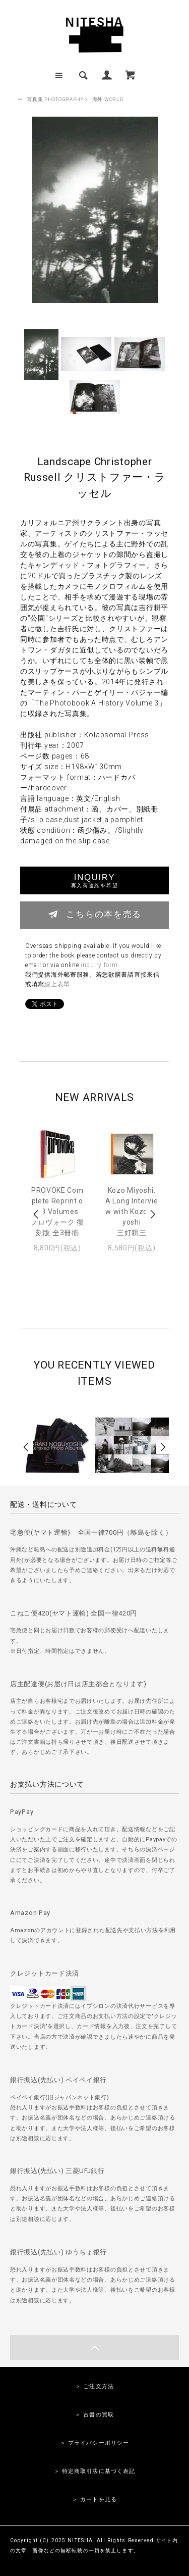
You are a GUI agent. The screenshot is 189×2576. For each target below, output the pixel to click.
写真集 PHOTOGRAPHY (55, 99)
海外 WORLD (107, 99)
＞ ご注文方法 (94, 2386)
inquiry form (99, 965)
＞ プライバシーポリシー (94, 2443)
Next (152, 1214)
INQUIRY (94, 880)
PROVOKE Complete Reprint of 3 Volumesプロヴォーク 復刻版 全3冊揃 (57, 1211)
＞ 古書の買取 (94, 2414)
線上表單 (57, 984)
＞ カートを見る (94, 2499)
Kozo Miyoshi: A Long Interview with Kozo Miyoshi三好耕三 (131, 1211)
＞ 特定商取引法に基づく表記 (95, 2471)
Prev (36, 1214)
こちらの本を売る (94, 914)
